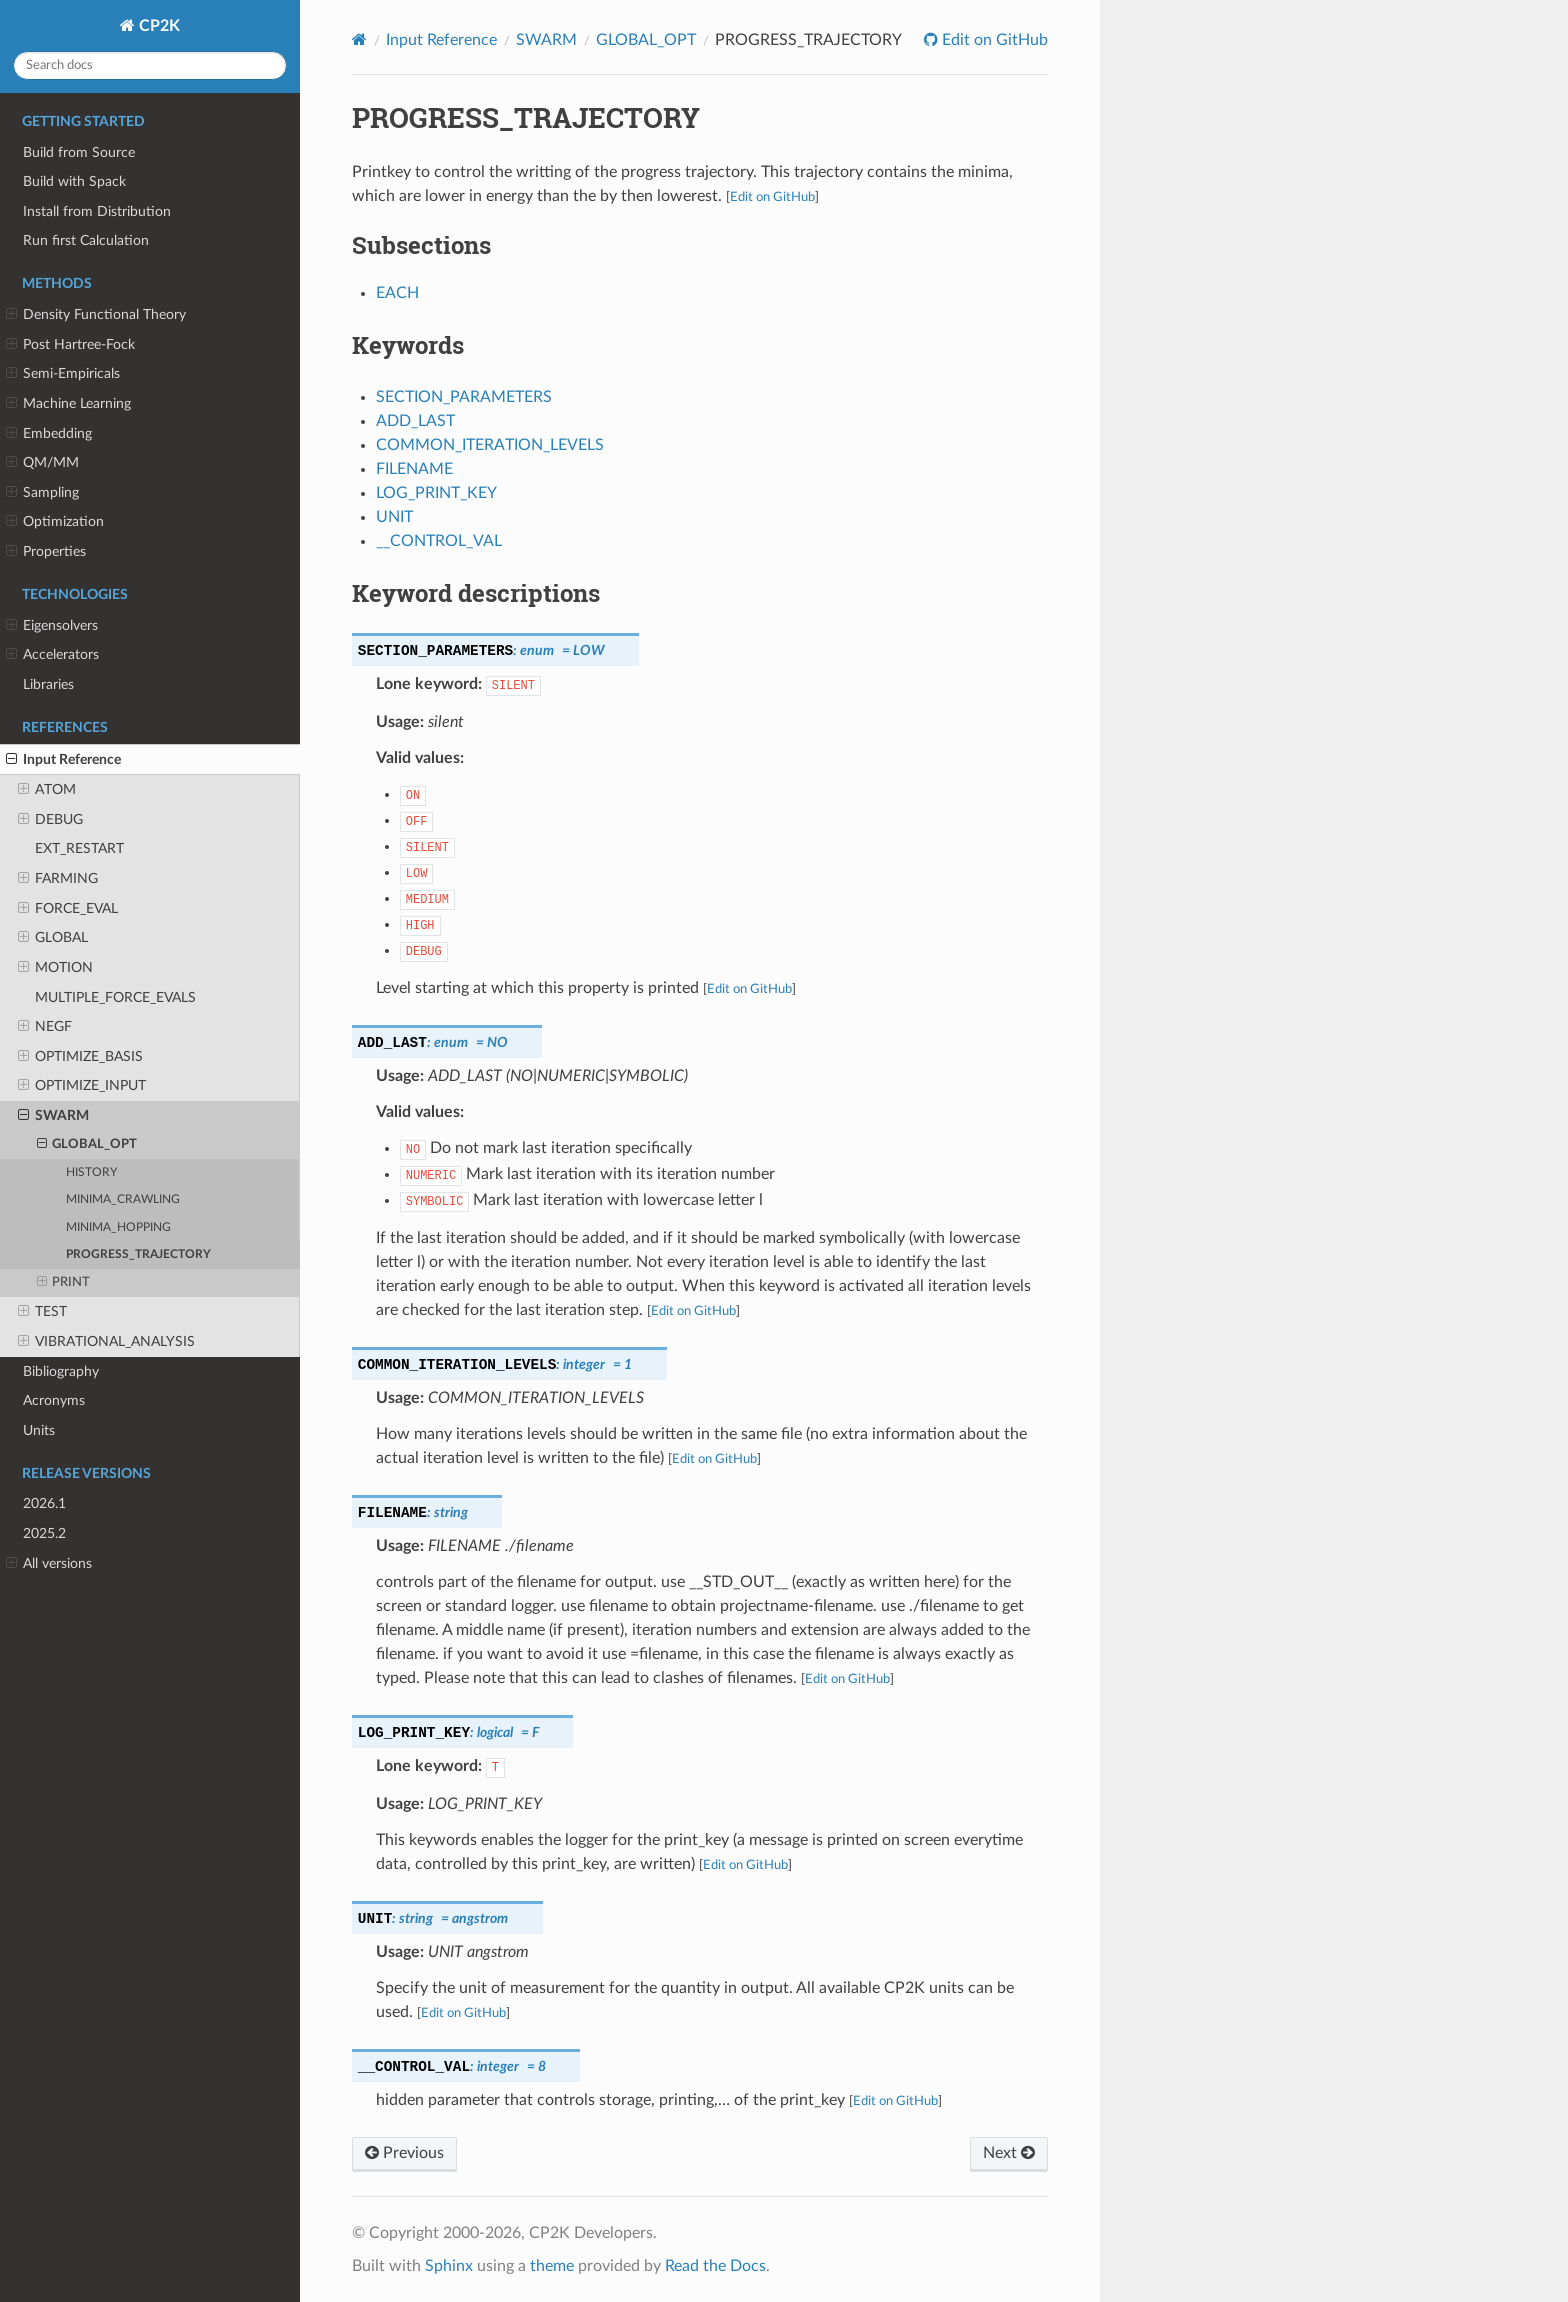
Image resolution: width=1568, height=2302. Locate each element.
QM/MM (42, 463)
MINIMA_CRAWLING (123, 1199)
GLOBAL (53, 938)
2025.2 (44, 1533)
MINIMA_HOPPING (118, 1227)
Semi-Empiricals (63, 374)
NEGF (45, 1027)
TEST (42, 1312)
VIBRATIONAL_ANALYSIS (106, 1342)
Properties (46, 552)
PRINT (64, 1283)
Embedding (49, 434)
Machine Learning (68, 404)
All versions (49, 1564)
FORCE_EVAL (68, 909)
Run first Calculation (86, 240)
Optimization (55, 522)
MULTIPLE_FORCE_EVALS (115, 997)
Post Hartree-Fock (70, 345)
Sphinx (449, 2266)
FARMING (58, 879)
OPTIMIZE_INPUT (82, 1086)
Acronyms (54, 1400)
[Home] (359, 39)
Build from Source (79, 152)
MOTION (55, 968)
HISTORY (91, 1172)
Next (1009, 2153)
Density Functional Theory (96, 315)
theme (552, 2266)
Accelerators (52, 655)
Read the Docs (715, 2266)
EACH (397, 293)
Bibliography (61, 1371)
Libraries (48, 684)
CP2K (157, 26)
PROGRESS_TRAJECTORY (138, 1254)
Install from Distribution (97, 211)
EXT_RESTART (79, 848)
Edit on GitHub (993, 40)
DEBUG (50, 820)
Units (39, 1430)
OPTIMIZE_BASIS (80, 1057)
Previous (404, 2153)
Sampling (42, 493)
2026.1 (44, 1503)
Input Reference (63, 760)
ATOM (47, 790)
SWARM (53, 1116)
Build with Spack (74, 181)
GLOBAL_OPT (87, 1145)
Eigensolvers (52, 626)
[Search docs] (150, 65)
